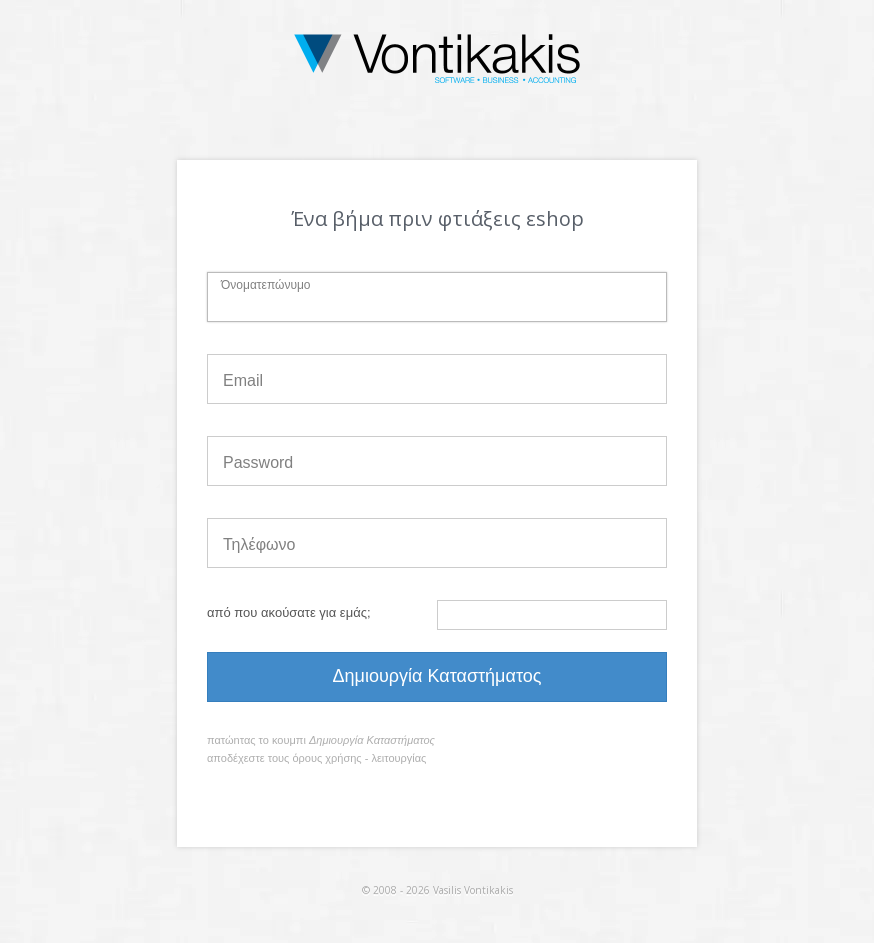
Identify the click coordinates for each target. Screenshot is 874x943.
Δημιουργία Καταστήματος (437, 676)
